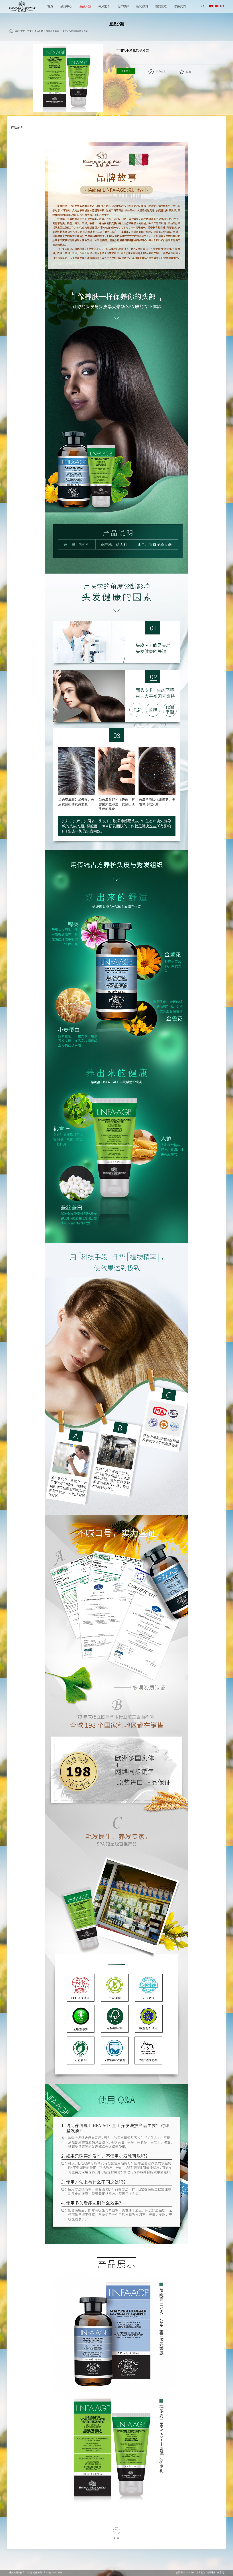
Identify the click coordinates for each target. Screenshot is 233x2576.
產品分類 (85, 6)
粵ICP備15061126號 (53, 2572)
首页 (29, 31)
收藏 (188, 71)
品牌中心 (66, 6)
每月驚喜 (104, 6)
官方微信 (200, 2572)
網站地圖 (211, 2572)
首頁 (50, 6)
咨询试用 (125, 71)
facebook (190, 2572)
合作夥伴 (123, 6)
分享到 (220, 2572)
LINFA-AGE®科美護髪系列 (75, 31)
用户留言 (161, 71)
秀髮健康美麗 (52, 31)
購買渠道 (161, 6)
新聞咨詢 (142, 6)
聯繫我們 (180, 2572)
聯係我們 (180, 6)
